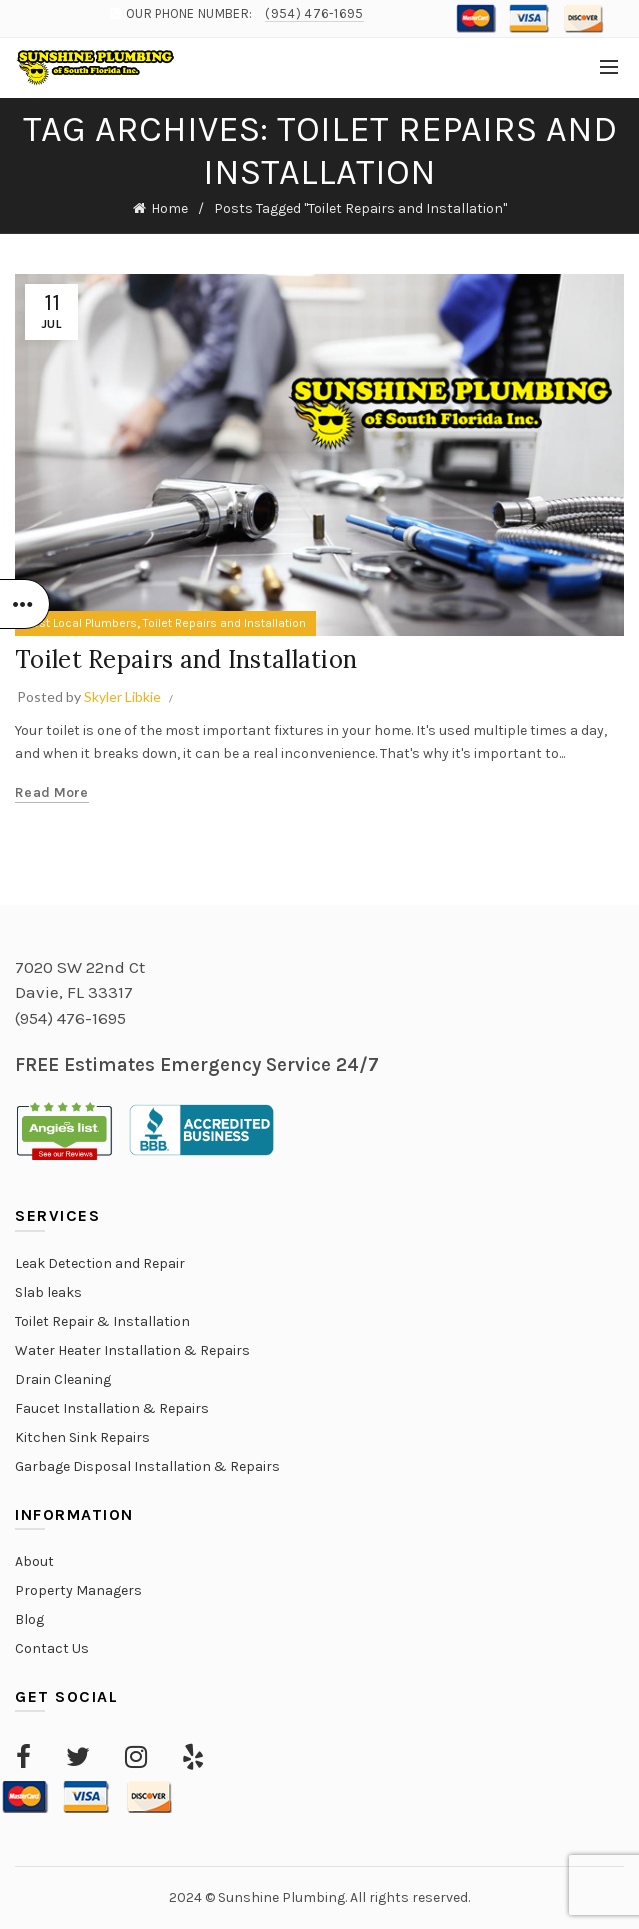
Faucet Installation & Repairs (112, 1408)
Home (169, 208)
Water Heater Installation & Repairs (132, 1350)
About (34, 1561)
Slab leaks (48, 1292)
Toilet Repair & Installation (102, 1321)
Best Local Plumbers (81, 623)
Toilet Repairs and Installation (224, 623)
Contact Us (52, 1648)
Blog (29, 1619)
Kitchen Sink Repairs (82, 1437)
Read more (52, 792)
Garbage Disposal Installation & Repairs (147, 1466)
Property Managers (78, 1590)
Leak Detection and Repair (100, 1263)
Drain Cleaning (63, 1379)
